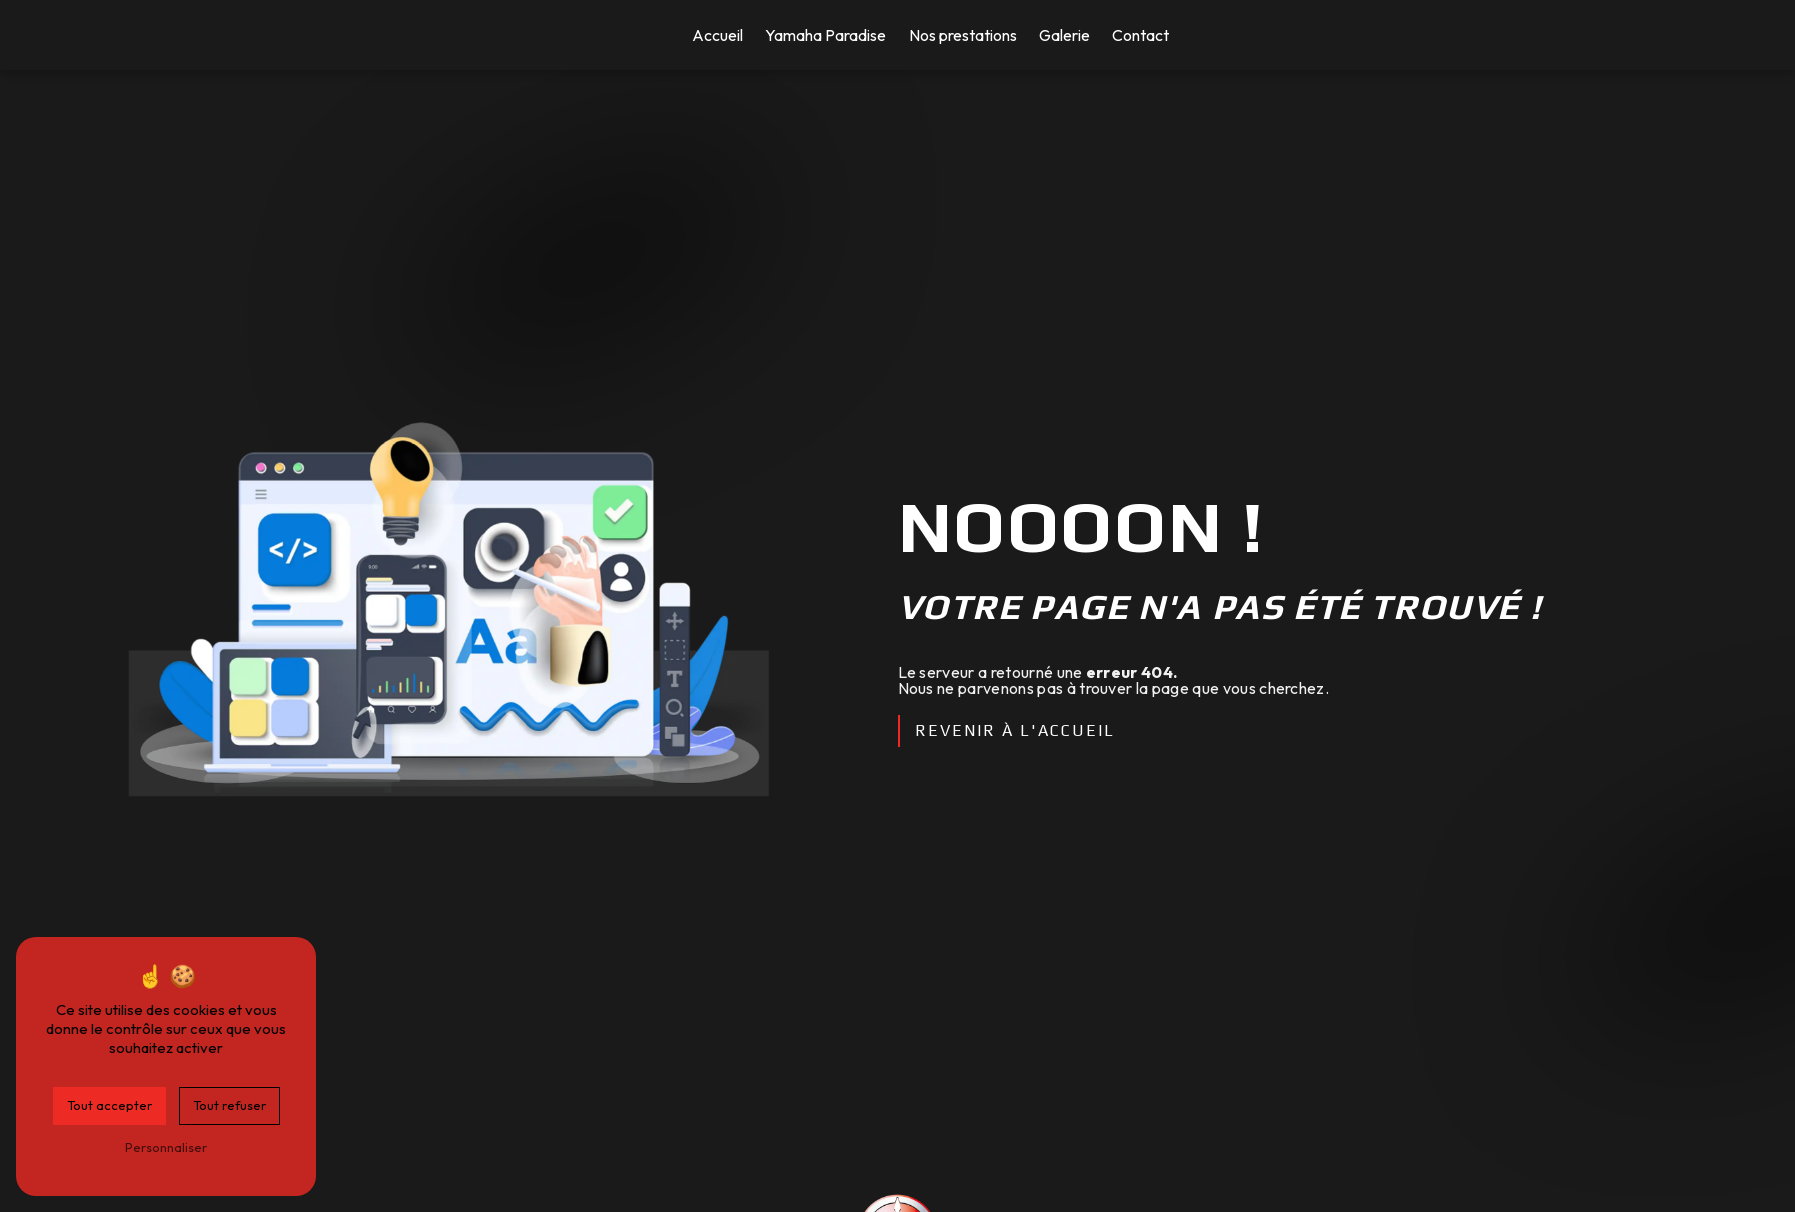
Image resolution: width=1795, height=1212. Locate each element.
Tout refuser (229, 1105)
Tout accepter (109, 1105)
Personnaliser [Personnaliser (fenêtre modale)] (166, 1147)
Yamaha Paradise (825, 35)
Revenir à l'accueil (1015, 730)
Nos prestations (963, 35)
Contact (1140, 35)
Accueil (717, 35)
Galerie (1064, 35)
